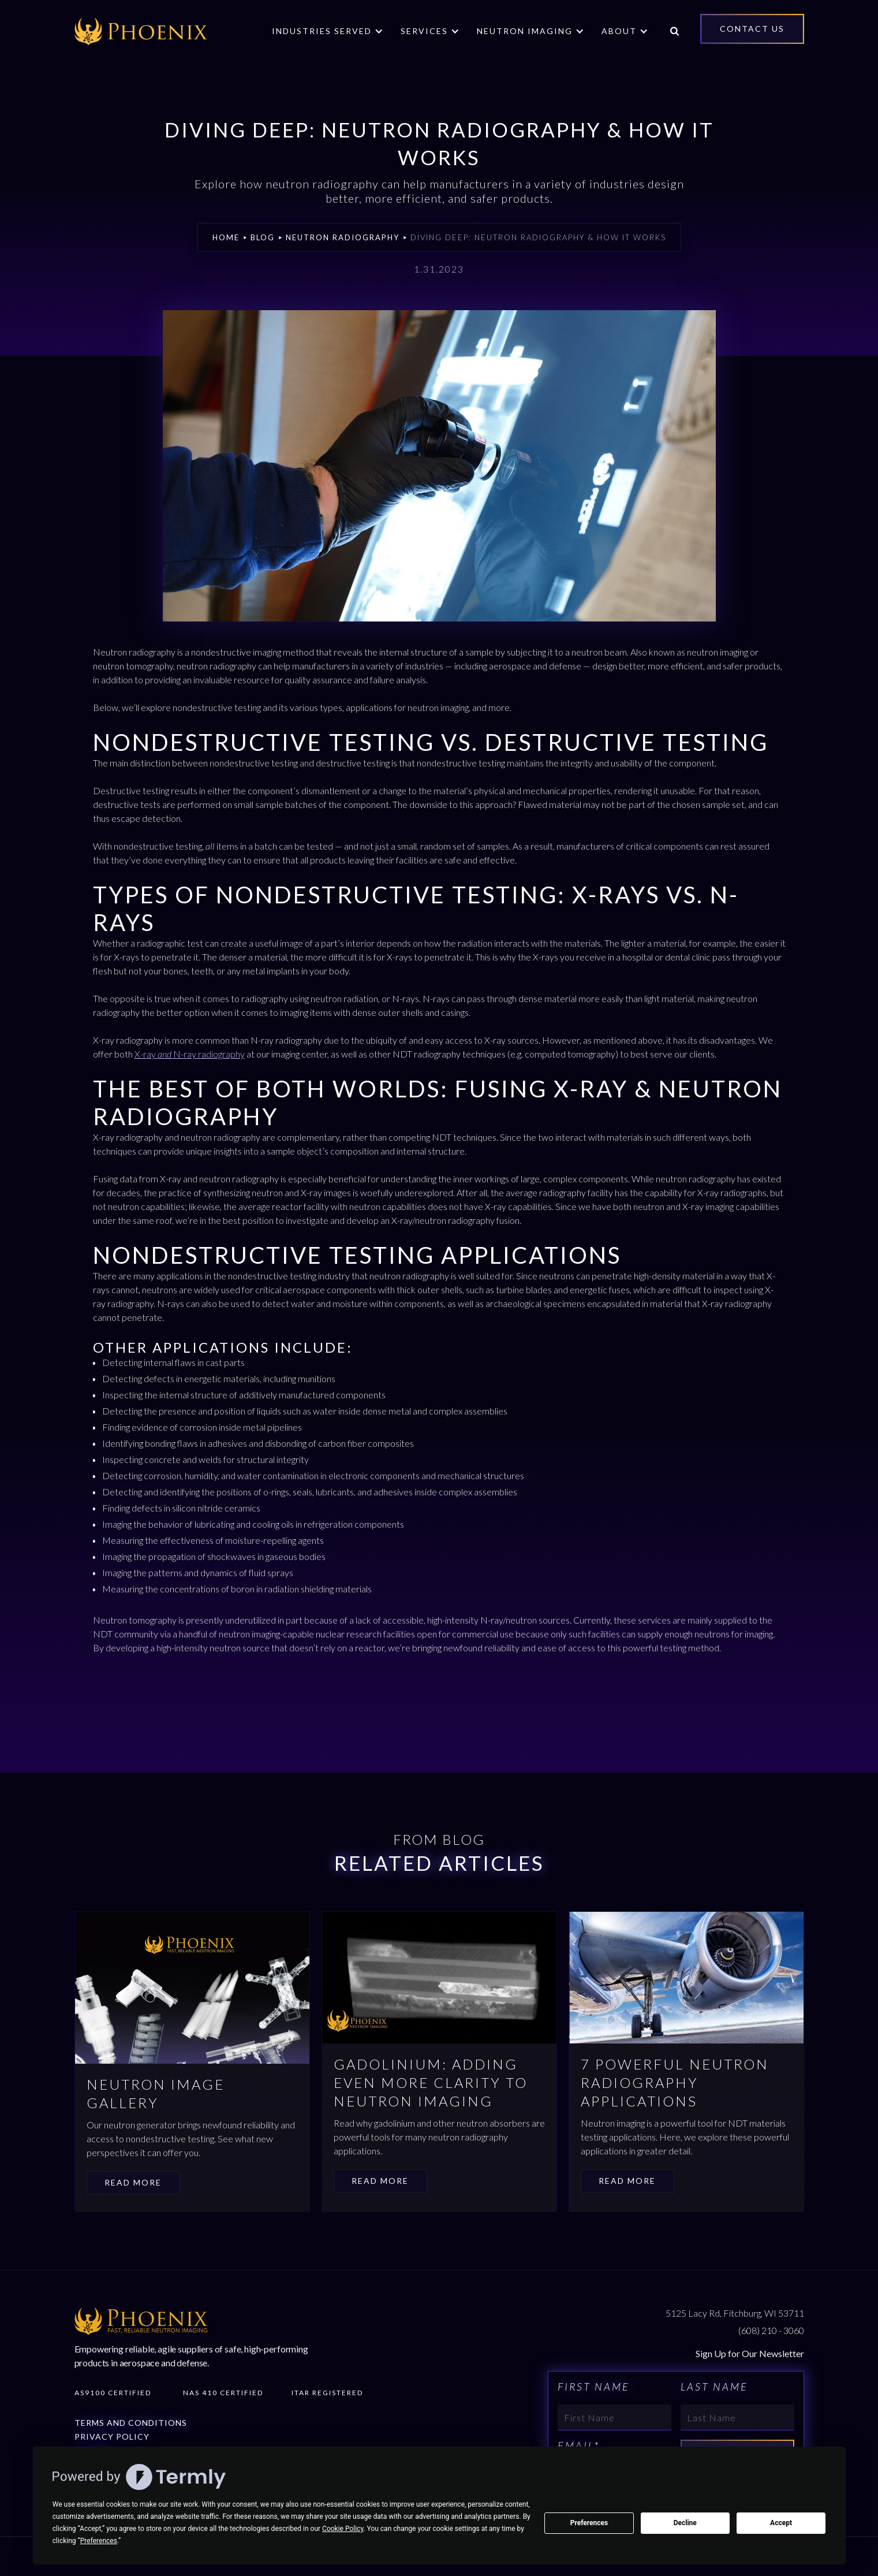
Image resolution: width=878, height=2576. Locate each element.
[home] (140, 31)
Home (226, 237)
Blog (263, 237)
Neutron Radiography (342, 237)
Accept (781, 2523)
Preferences (589, 2523)
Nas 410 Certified (223, 2392)
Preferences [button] (98, 2541)
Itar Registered (327, 2392)
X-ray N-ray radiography (189, 1053)
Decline (685, 2523)
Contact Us (752, 28)
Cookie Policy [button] (342, 2529)
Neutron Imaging (525, 31)
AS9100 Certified (112, 2392)
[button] (327, 31)
